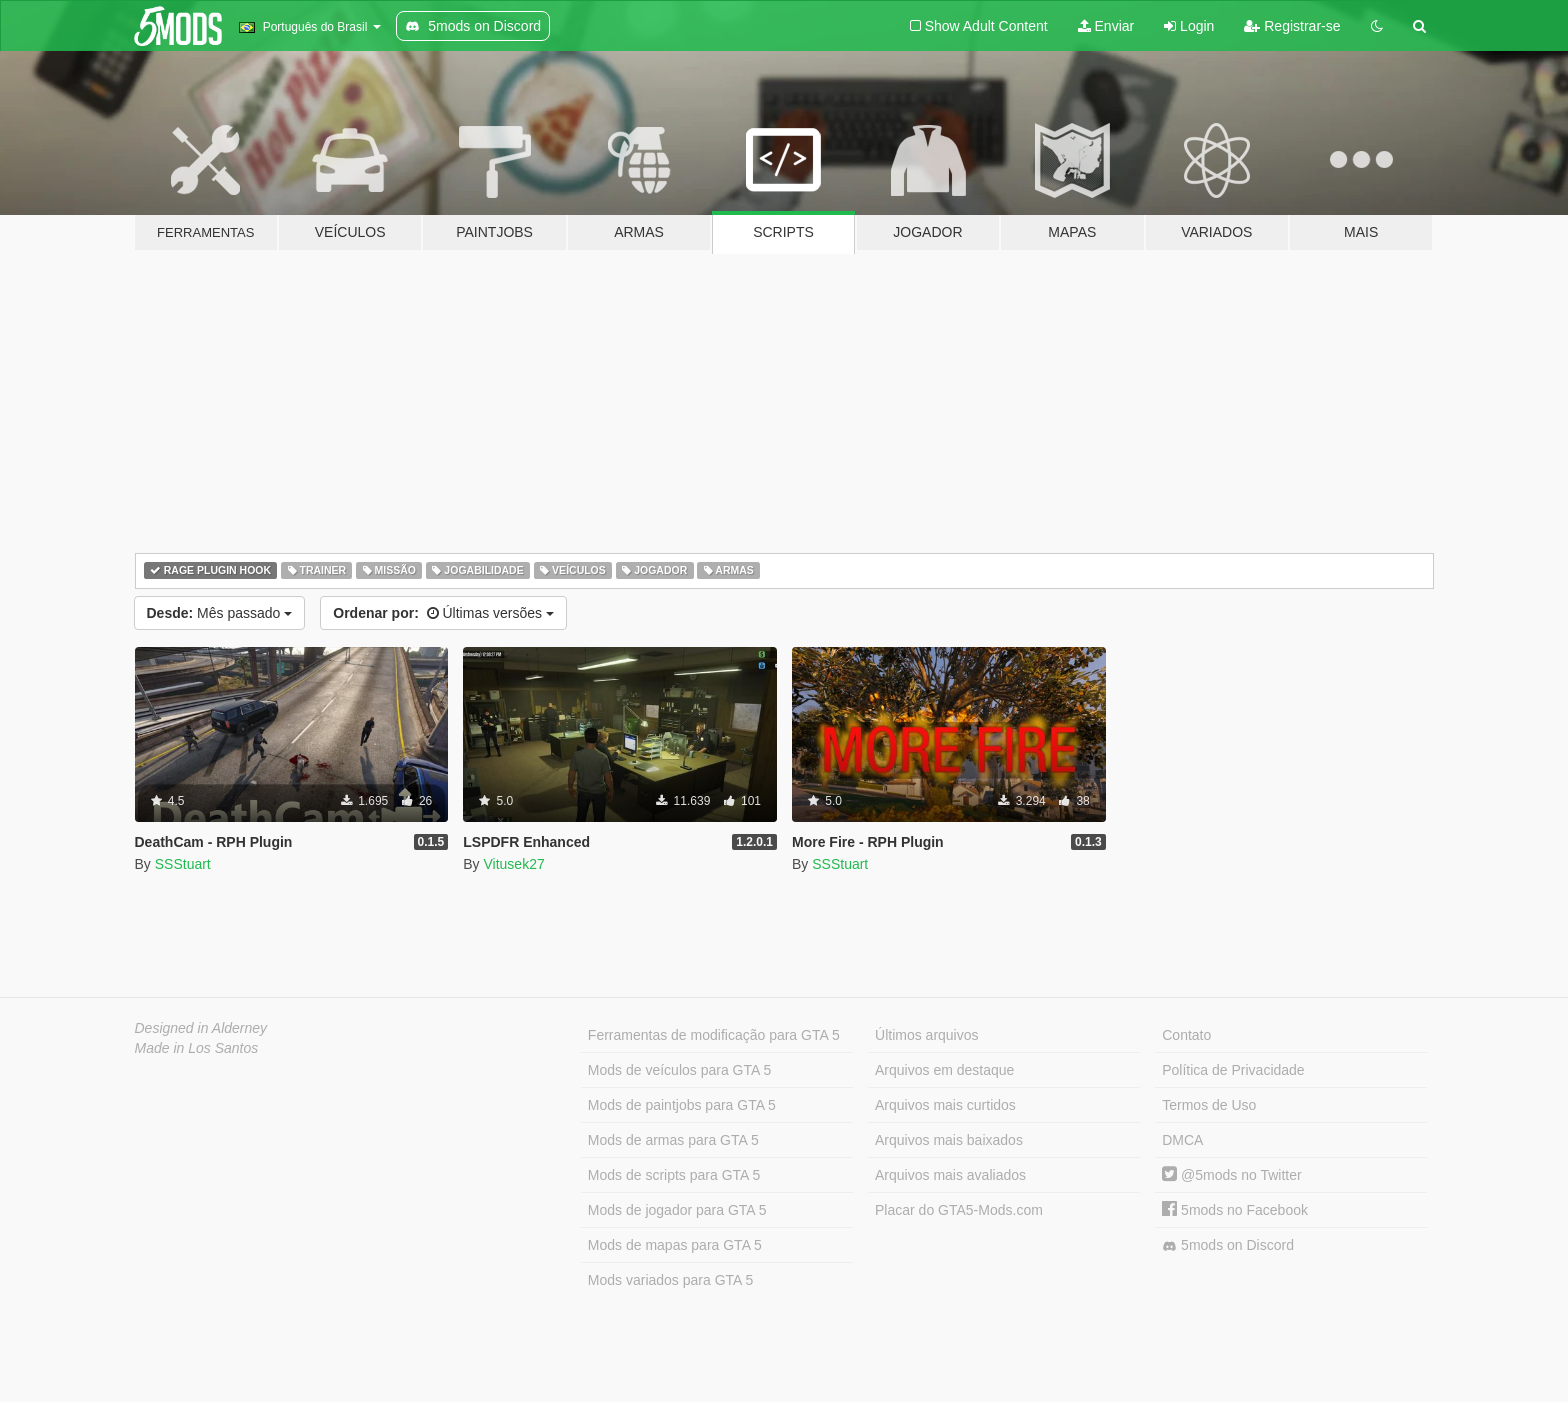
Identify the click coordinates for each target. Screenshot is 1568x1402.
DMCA (1182, 1140)
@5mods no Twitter (1231, 1175)
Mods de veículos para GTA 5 (679, 1070)
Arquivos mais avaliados (950, 1175)
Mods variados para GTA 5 (670, 1280)
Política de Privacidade (1233, 1070)
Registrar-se (1292, 26)
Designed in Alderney (201, 1028)
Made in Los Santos (197, 1048)
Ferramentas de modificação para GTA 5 (714, 1035)
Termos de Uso (1209, 1105)
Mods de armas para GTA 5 (673, 1140)
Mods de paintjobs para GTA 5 (682, 1105)
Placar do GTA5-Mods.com (959, 1210)
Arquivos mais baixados (949, 1140)
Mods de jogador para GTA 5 (677, 1210)
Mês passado (220, 613)
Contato (1186, 1035)
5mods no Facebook (1235, 1210)
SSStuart (183, 864)
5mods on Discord (1228, 1245)
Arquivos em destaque (944, 1070)
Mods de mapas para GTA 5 (675, 1245)
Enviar (1106, 26)
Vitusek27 (513, 864)
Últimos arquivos (926, 1035)
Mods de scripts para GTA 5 (674, 1175)
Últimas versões (443, 613)
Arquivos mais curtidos (945, 1105)
